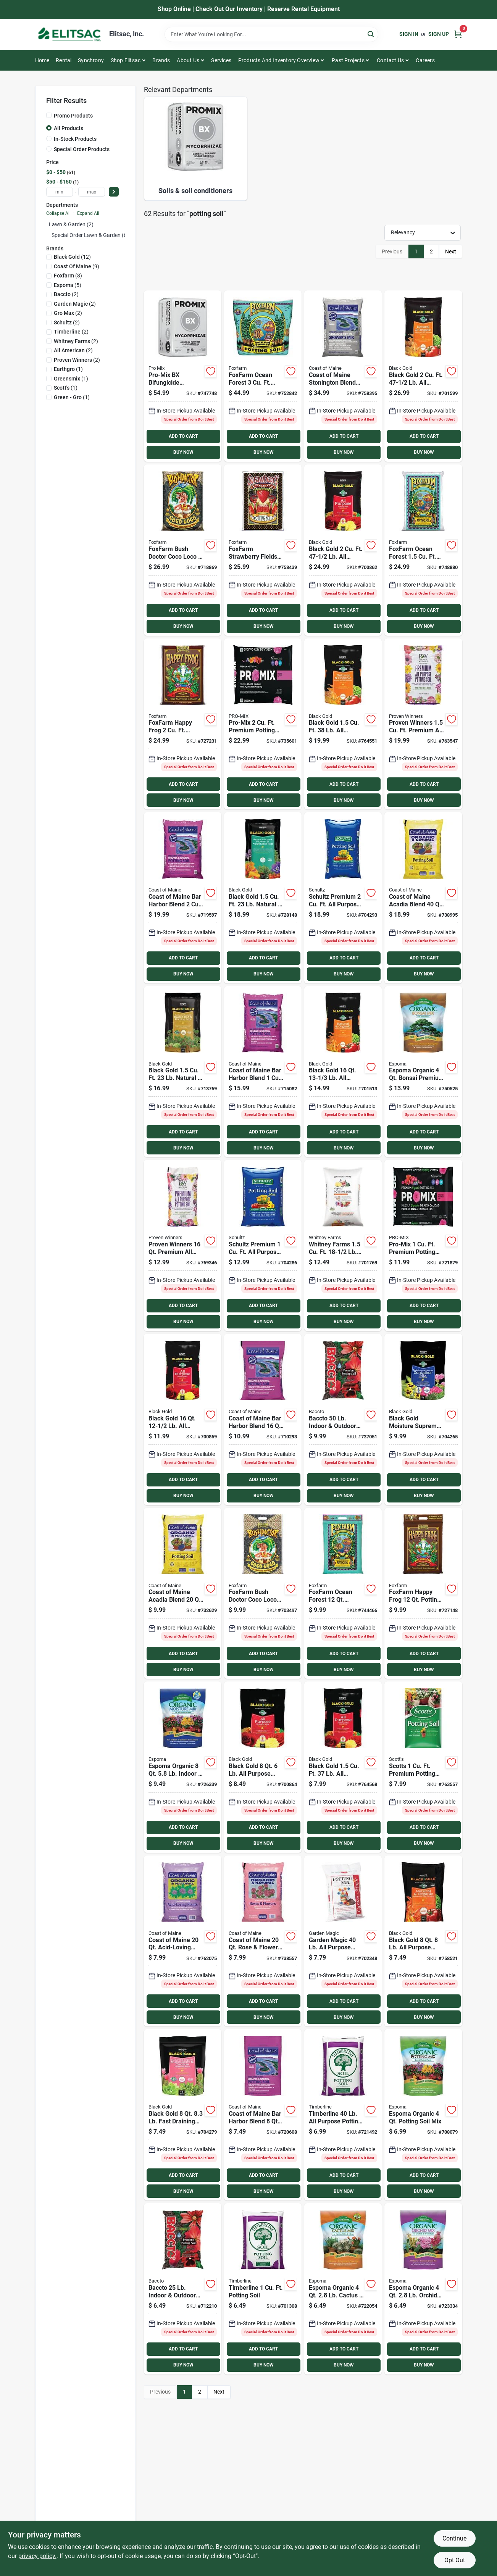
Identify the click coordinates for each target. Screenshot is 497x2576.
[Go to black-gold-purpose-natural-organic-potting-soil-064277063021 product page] (423, 376)
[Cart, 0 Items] (458, 34)
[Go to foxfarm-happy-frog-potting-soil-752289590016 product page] (423, 1593)
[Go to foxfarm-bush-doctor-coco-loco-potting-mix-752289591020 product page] (182, 550)
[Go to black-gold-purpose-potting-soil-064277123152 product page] (343, 1767)
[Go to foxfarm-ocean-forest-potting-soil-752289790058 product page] (423, 550)
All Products (68, 128)
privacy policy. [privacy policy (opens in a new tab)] (37, 2556)
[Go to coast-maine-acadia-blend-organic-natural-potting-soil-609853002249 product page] (182, 1593)
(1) (68, 369)
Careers (425, 60)
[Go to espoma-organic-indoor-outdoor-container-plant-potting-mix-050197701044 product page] (423, 2114)
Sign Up (438, 34)
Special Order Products (82, 149)
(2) (66, 294)
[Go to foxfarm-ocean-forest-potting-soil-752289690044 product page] (263, 376)
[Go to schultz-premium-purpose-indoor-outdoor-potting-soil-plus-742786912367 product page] (263, 1245)
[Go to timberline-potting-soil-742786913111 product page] (263, 2288)
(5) (67, 285)
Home (42, 60)
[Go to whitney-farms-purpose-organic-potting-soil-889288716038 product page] (343, 1245)
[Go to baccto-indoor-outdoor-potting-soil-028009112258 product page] (182, 2288)
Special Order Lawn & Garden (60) (92, 235)
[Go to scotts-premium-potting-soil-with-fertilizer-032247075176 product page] (423, 1767)
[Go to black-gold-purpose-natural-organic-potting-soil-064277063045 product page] (423, 1941)
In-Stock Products (75, 139)
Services (221, 60)
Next (450, 251)
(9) (76, 266)
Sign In (408, 34)
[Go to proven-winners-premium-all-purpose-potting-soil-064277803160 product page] (182, 1245)
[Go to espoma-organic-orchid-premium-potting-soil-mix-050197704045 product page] (423, 2288)
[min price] (59, 192)
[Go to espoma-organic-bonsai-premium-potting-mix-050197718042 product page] (423, 1071)
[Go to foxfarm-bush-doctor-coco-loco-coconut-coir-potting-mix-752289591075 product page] (263, 1593)
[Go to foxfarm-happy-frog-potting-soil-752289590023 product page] (182, 724)
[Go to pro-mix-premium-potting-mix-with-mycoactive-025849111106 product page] (423, 1245)
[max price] (91, 192)
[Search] (371, 33)
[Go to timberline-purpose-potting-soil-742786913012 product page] (343, 2114)
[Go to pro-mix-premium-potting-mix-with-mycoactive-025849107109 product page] (263, 724)
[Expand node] (48, 235)
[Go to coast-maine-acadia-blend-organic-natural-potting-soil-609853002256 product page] (423, 897)
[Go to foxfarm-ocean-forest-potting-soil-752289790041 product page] (343, 1593)
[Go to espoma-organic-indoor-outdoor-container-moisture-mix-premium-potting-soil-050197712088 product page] (182, 1767)
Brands (161, 60)
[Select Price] (114, 192)
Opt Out (454, 2560)
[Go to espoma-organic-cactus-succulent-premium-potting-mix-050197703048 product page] (343, 2288)
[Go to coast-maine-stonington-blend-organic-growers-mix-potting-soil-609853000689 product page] (343, 376)
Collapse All (58, 213)
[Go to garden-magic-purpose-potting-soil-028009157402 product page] (343, 1941)
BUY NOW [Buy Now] (183, 452)
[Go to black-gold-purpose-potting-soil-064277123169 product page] (182, 1419)
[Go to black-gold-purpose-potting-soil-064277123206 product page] (343, 550)
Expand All (88, 213)
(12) (72, 257)
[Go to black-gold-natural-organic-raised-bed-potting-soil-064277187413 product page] (182, 1071)
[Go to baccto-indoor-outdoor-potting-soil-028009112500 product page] (343, 1419)
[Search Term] (271, 34)
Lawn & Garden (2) (71, 224)
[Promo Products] (49, 115)
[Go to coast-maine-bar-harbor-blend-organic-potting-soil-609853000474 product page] (263, 2114)
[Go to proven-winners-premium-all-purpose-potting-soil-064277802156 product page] (423, 724)
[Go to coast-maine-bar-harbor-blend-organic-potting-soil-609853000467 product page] (182, 897)
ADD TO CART (183, 436)
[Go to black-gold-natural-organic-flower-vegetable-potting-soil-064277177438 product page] (263, 897)
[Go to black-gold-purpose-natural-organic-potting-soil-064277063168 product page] (343, 1071)
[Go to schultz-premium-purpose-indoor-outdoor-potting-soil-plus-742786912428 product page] (343, 897)
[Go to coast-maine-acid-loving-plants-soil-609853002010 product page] (182, 1941)
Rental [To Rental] (63, 60)
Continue (454, 2538)
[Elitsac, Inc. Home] (69, 34)
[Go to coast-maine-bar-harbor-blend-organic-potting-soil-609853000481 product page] (263, 1071)
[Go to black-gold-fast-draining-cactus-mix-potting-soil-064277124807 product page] (182, 2114)
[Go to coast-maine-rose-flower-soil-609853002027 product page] (263, 1941)
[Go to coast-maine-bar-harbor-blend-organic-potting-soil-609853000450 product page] (263, 1419)
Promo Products (73, 116)
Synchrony (91, 60)
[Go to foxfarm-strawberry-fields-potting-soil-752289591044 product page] (263, 550)
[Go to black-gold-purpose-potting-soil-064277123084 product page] (263, 1767)
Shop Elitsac (125, 60)
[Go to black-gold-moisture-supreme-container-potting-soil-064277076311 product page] (423, 1419)
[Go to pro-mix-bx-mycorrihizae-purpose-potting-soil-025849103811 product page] (182, 376)
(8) (68, 275)
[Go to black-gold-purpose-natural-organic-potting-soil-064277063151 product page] (343, 724)
